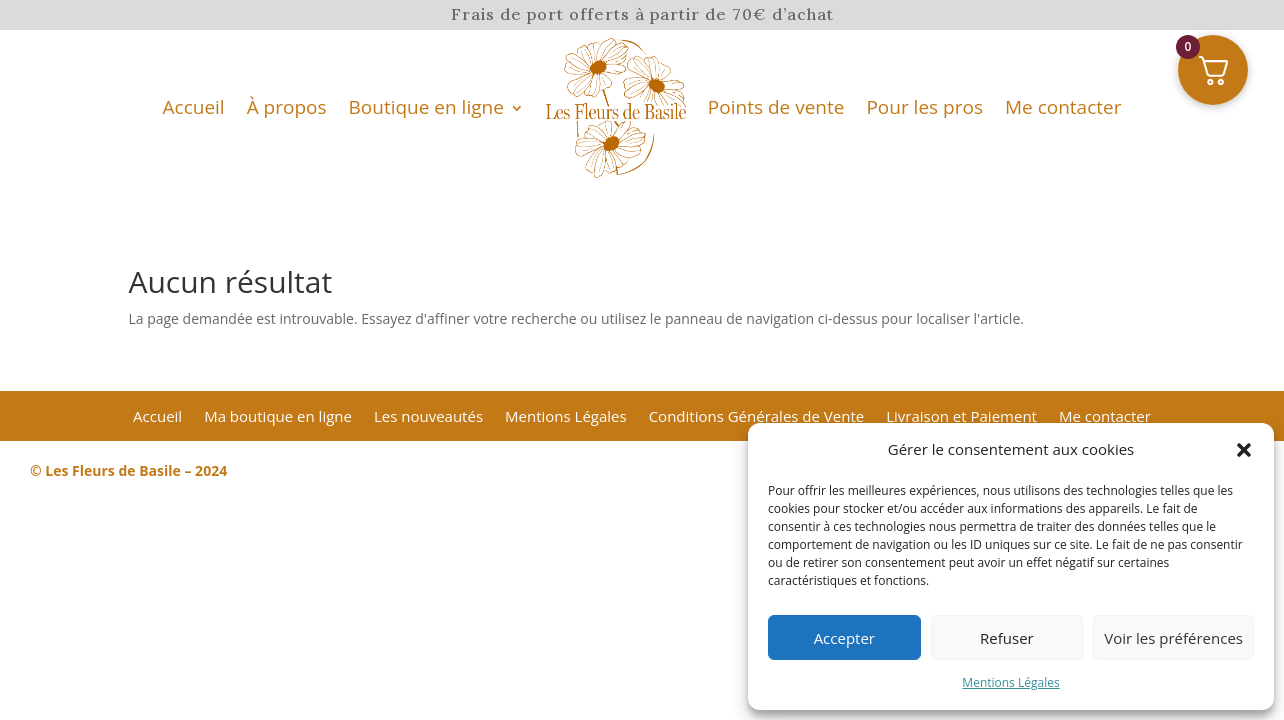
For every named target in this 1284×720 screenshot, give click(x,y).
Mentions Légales (1010, 682)
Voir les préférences (1173, 638)
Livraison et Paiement (961, 417)
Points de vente (776, 107)
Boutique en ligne (426, 107)
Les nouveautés (428, 417)
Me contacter (1063, 107)
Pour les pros (924, 107)
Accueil (194, 107)
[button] (1244, 450)
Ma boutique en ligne (278, 417)
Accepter (844, 638)
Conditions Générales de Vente (757, 417)
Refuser (1007, 638)
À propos (287, 107)
